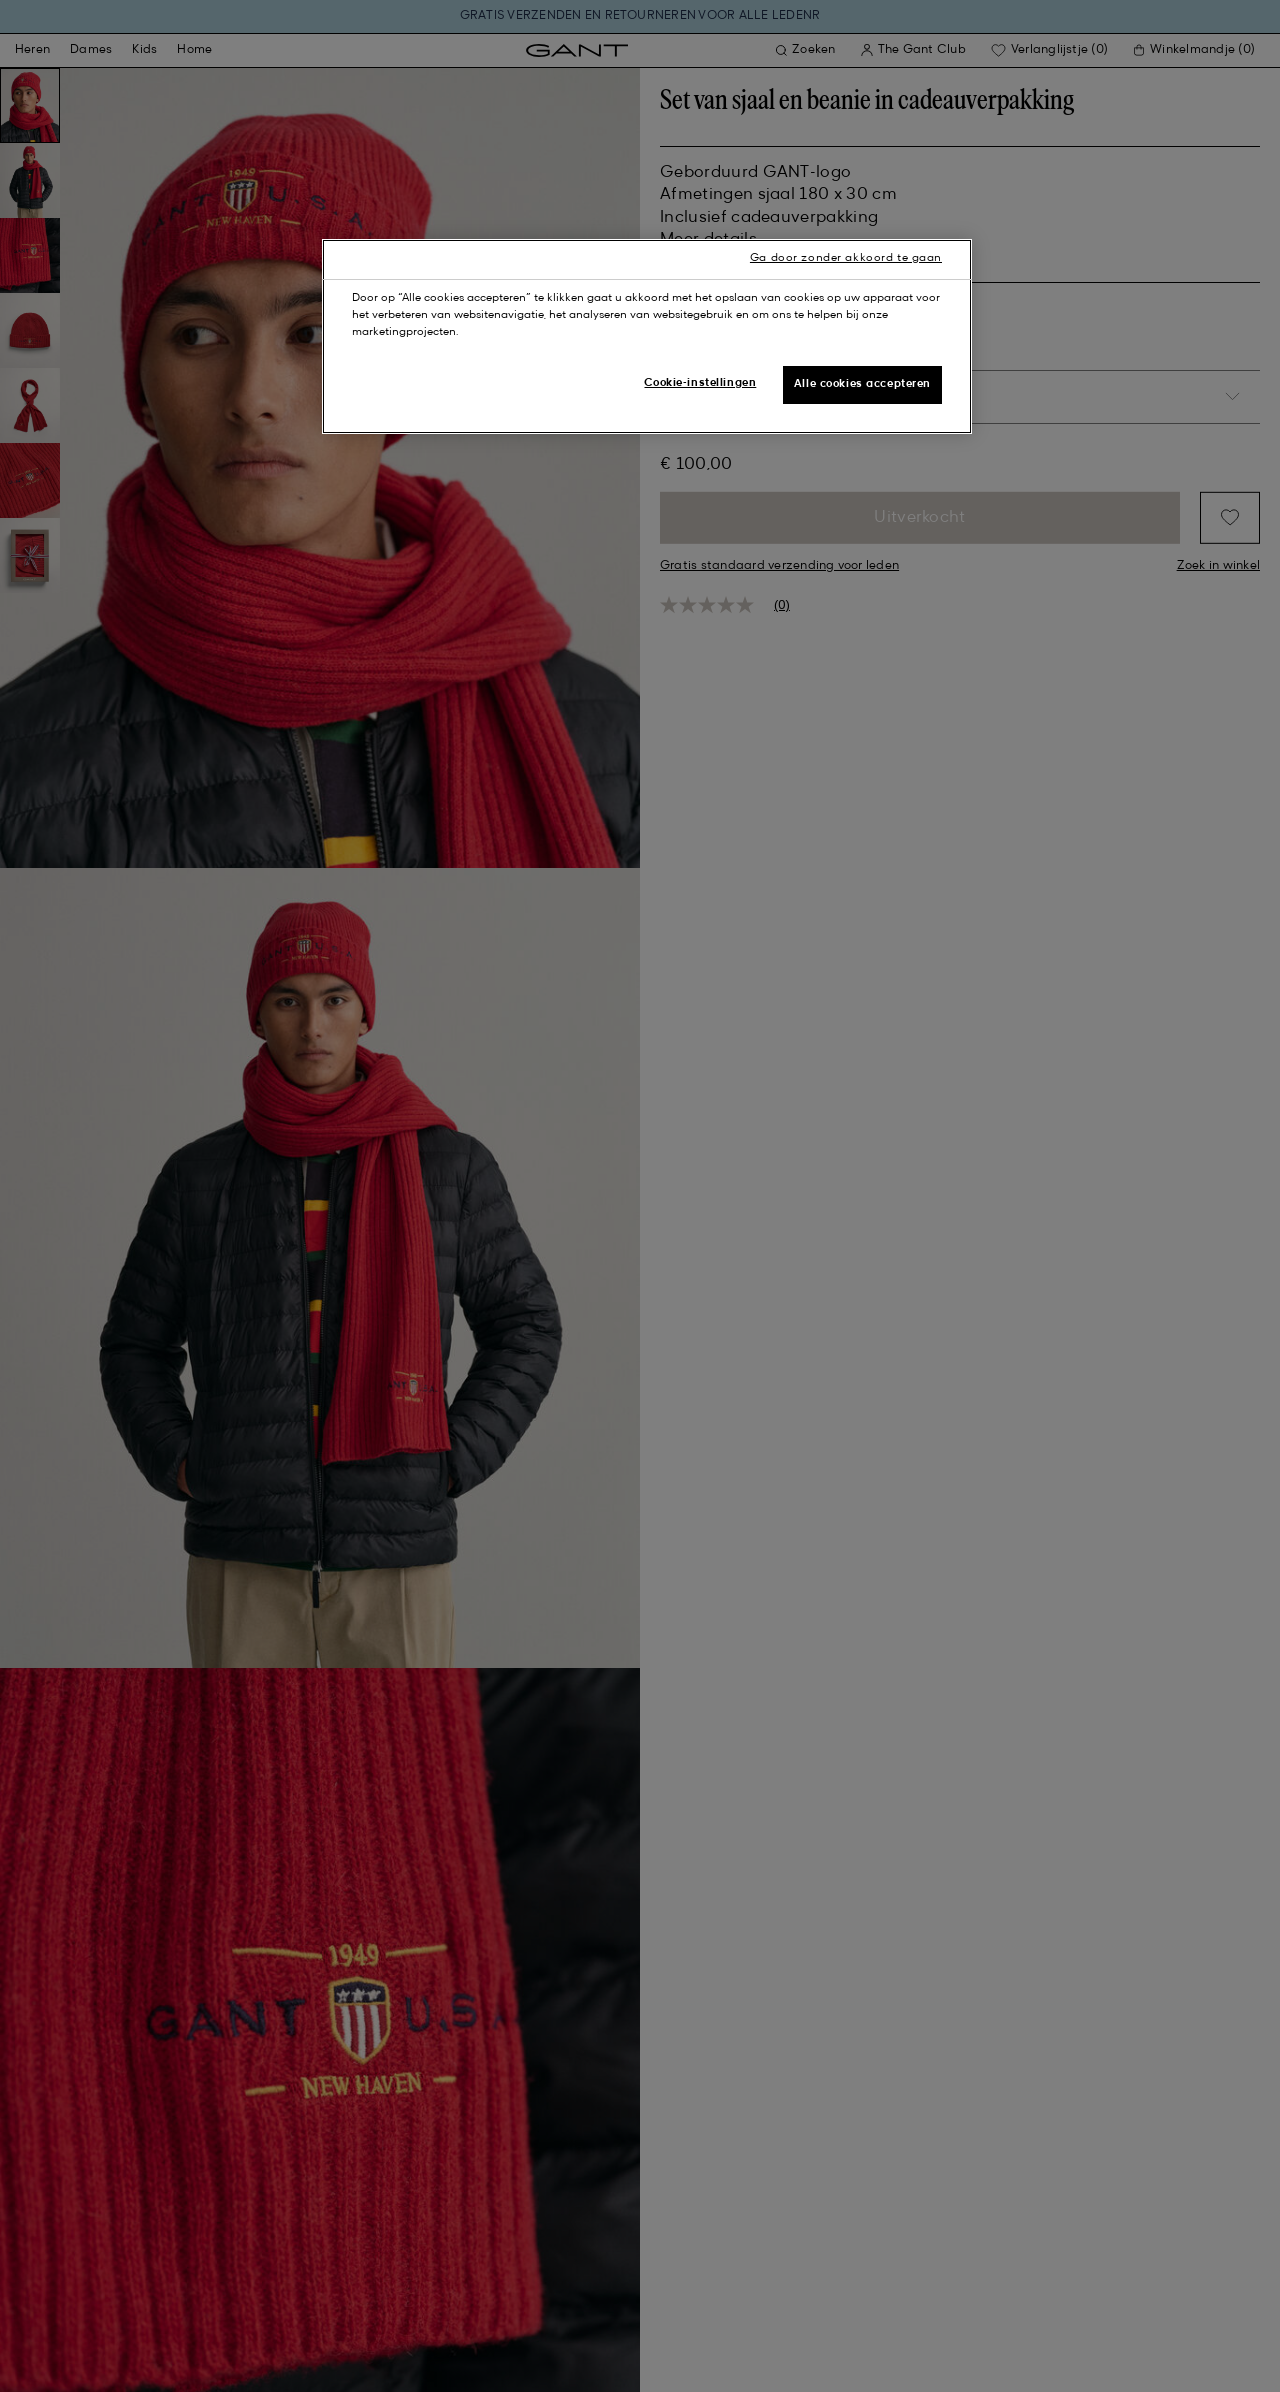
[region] (647, 336)
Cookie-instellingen (700, 383)
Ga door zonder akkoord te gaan (846, 258)
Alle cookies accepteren (862, 384)
